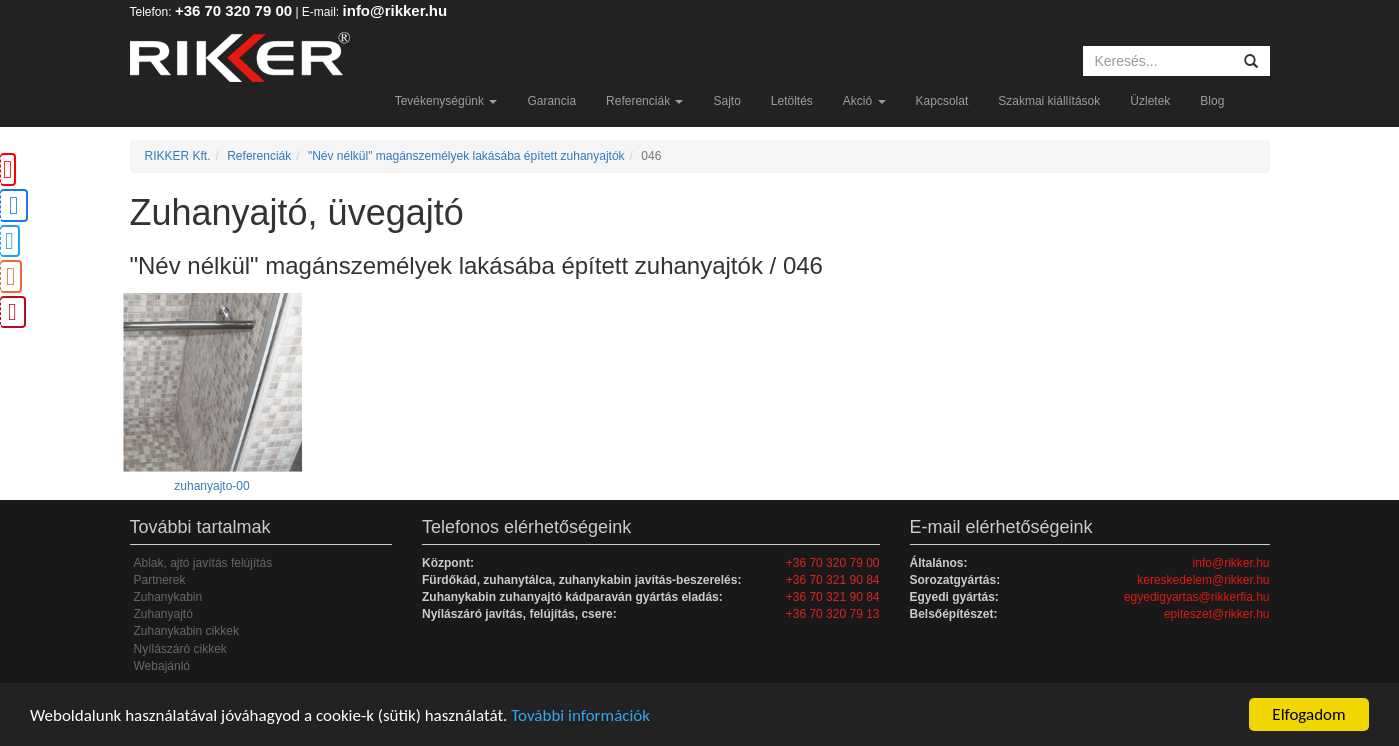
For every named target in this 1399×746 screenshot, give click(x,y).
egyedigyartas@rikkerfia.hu (1197, 597)
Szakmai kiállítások (1049, 101)
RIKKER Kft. (178, 156)
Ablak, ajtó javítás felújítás (203, 563)
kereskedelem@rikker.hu (1203, 580)
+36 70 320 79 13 (833, 614)
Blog (1212, 101)
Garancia (551, 101)
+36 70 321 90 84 (833, 580)
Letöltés (792, 101)
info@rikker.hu (395, 10)
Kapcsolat (942, 101)
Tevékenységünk (446, 101)
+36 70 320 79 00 (233, 10)
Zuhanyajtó (163, 614)
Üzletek (1150, 101)
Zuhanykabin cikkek (186, 631)
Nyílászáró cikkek (180, 649)
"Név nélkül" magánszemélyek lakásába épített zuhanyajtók (466, 156)
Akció (864, 101)
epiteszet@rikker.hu (1217, 614)
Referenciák (644, 101)
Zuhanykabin (168, 597)
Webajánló (162, 666)
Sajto (726, 101)
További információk (580, 715)
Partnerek (160, 580)
